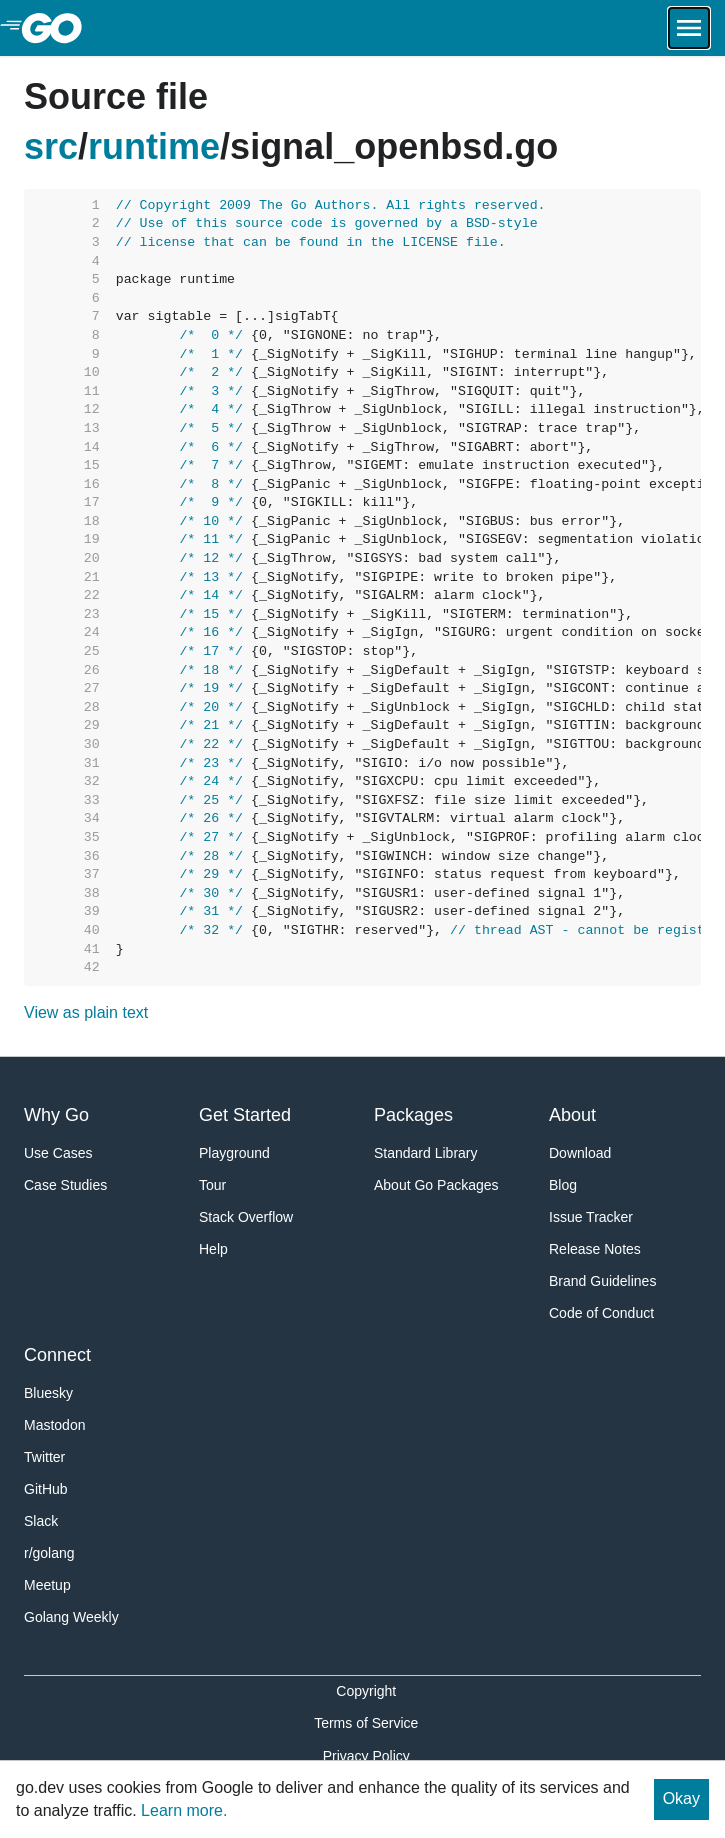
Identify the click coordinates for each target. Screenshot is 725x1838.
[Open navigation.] (689, 28)
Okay (681, 1798)
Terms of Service (366, 1723)
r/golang (49, 1553)
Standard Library (426, 1153)
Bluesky (48, 1393)
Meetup (47, 1585)
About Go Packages (436, 1185)
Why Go (56, 1115)
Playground (234, 1153)
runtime (154, 146)
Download (580, 1153)
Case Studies (65, 1185)
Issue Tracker (591, 1217)
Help (213, 1249)
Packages (413, 1115)
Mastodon (54, 1425)
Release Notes (595, 1249)
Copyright (366, 1691)
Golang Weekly (71, 1617)
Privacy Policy (366, 1756)
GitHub (46, 1489)
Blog (563, 1185)
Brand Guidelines (602, 1281)
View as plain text (86, 1012)
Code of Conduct (601, 1313)
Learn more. (184, 1810)
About (572, 1115)
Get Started (245, 1115)
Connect (57, 1355)
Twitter (44, 1457)
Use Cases (58, 1153)
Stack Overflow (246, 1217)
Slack (41, 1521)
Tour (212, 1185)
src (51, 146)
